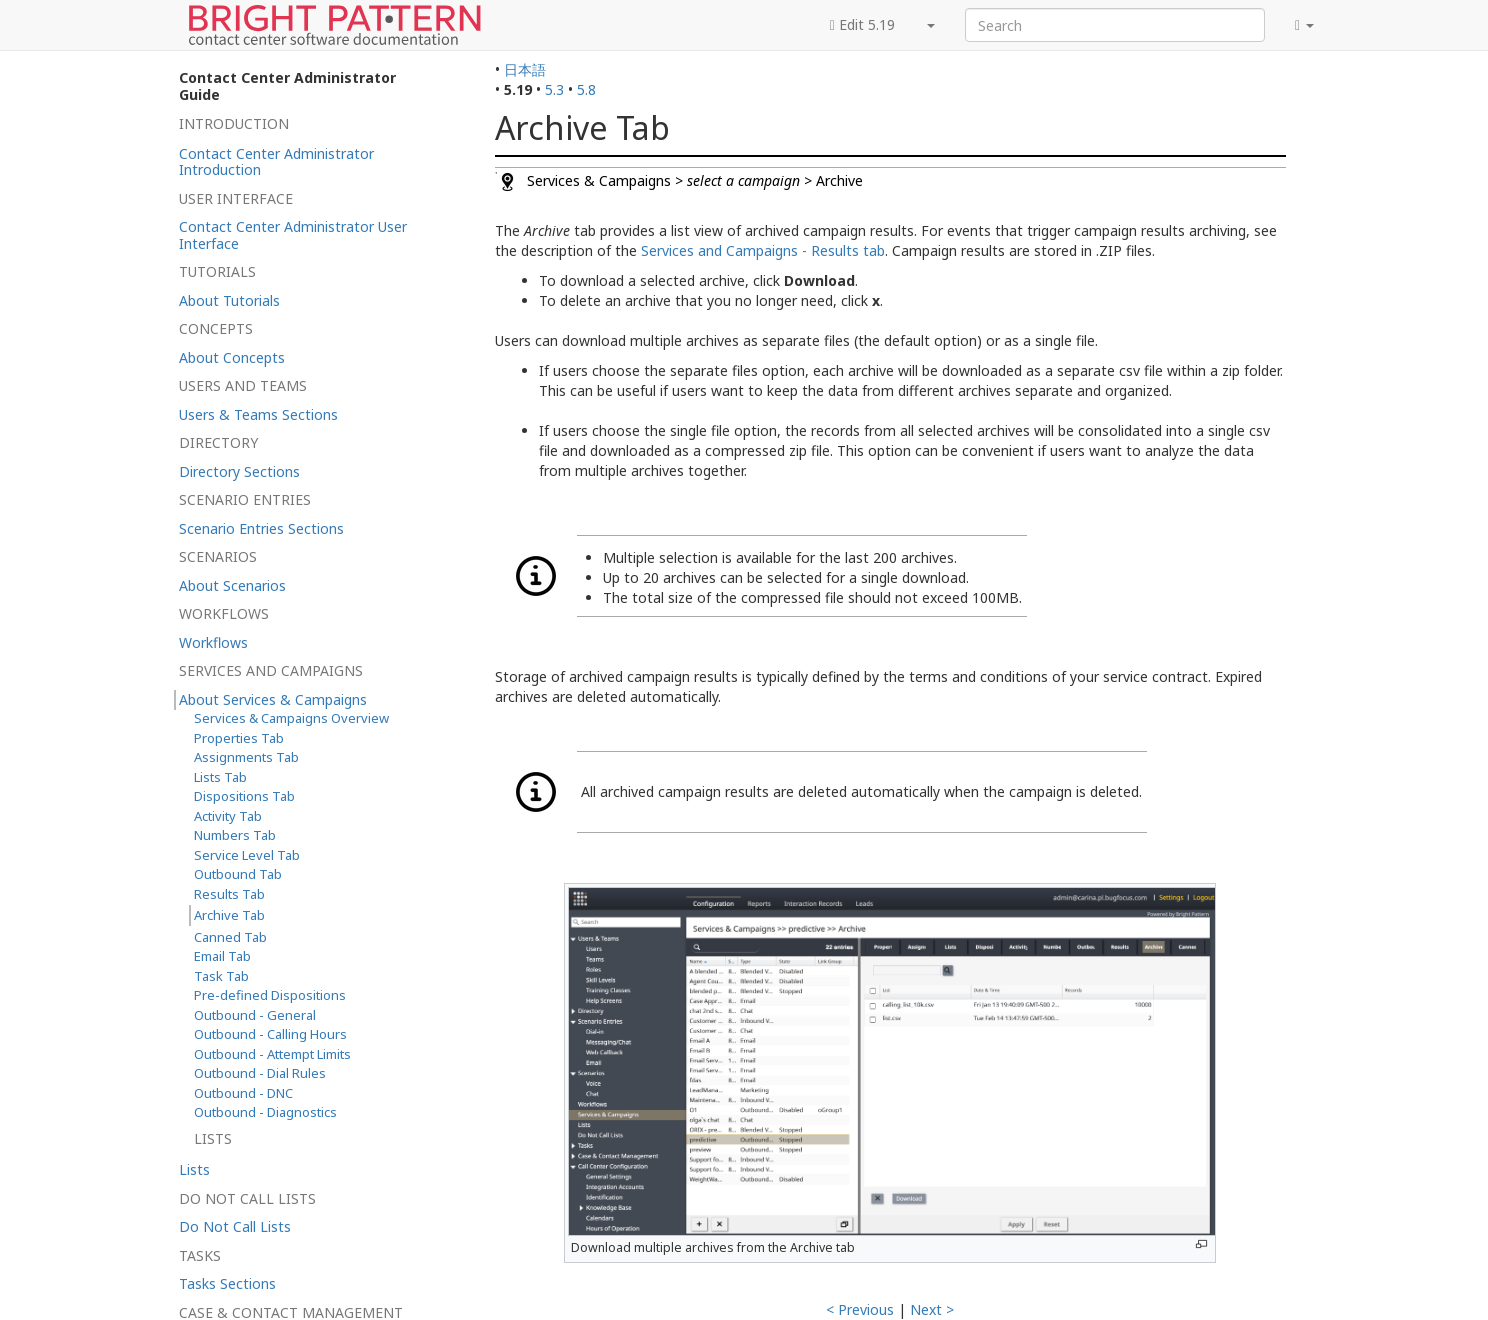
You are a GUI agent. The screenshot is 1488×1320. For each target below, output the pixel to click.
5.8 (586, 89)
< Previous (860, 1309)
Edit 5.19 (862, 24)
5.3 (554, 89)
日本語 (525, 69)
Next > (932, 1309)
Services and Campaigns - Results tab (763, 250)
